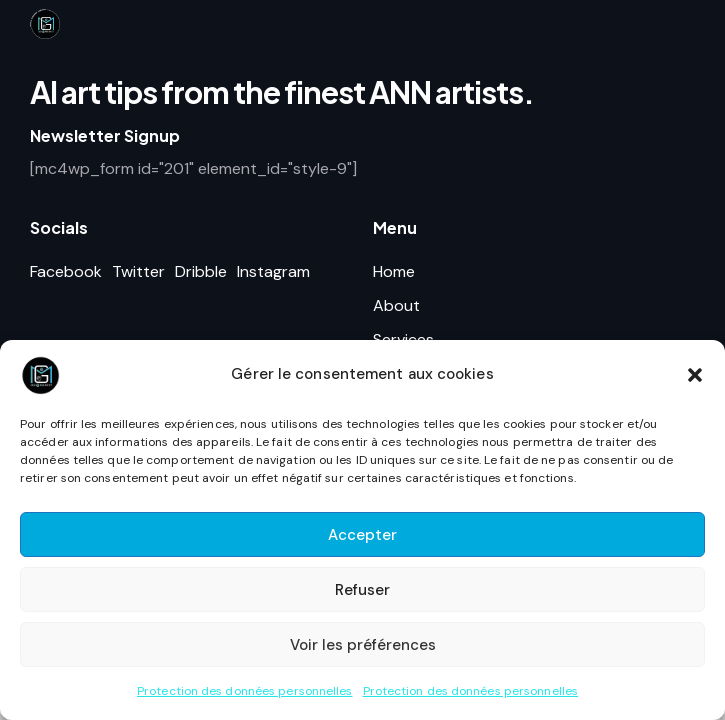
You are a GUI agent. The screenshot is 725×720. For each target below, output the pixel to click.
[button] (695, 375)
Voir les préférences (363, 645)
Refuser (362, 590)
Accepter (362, 535)
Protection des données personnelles (245, 691)
